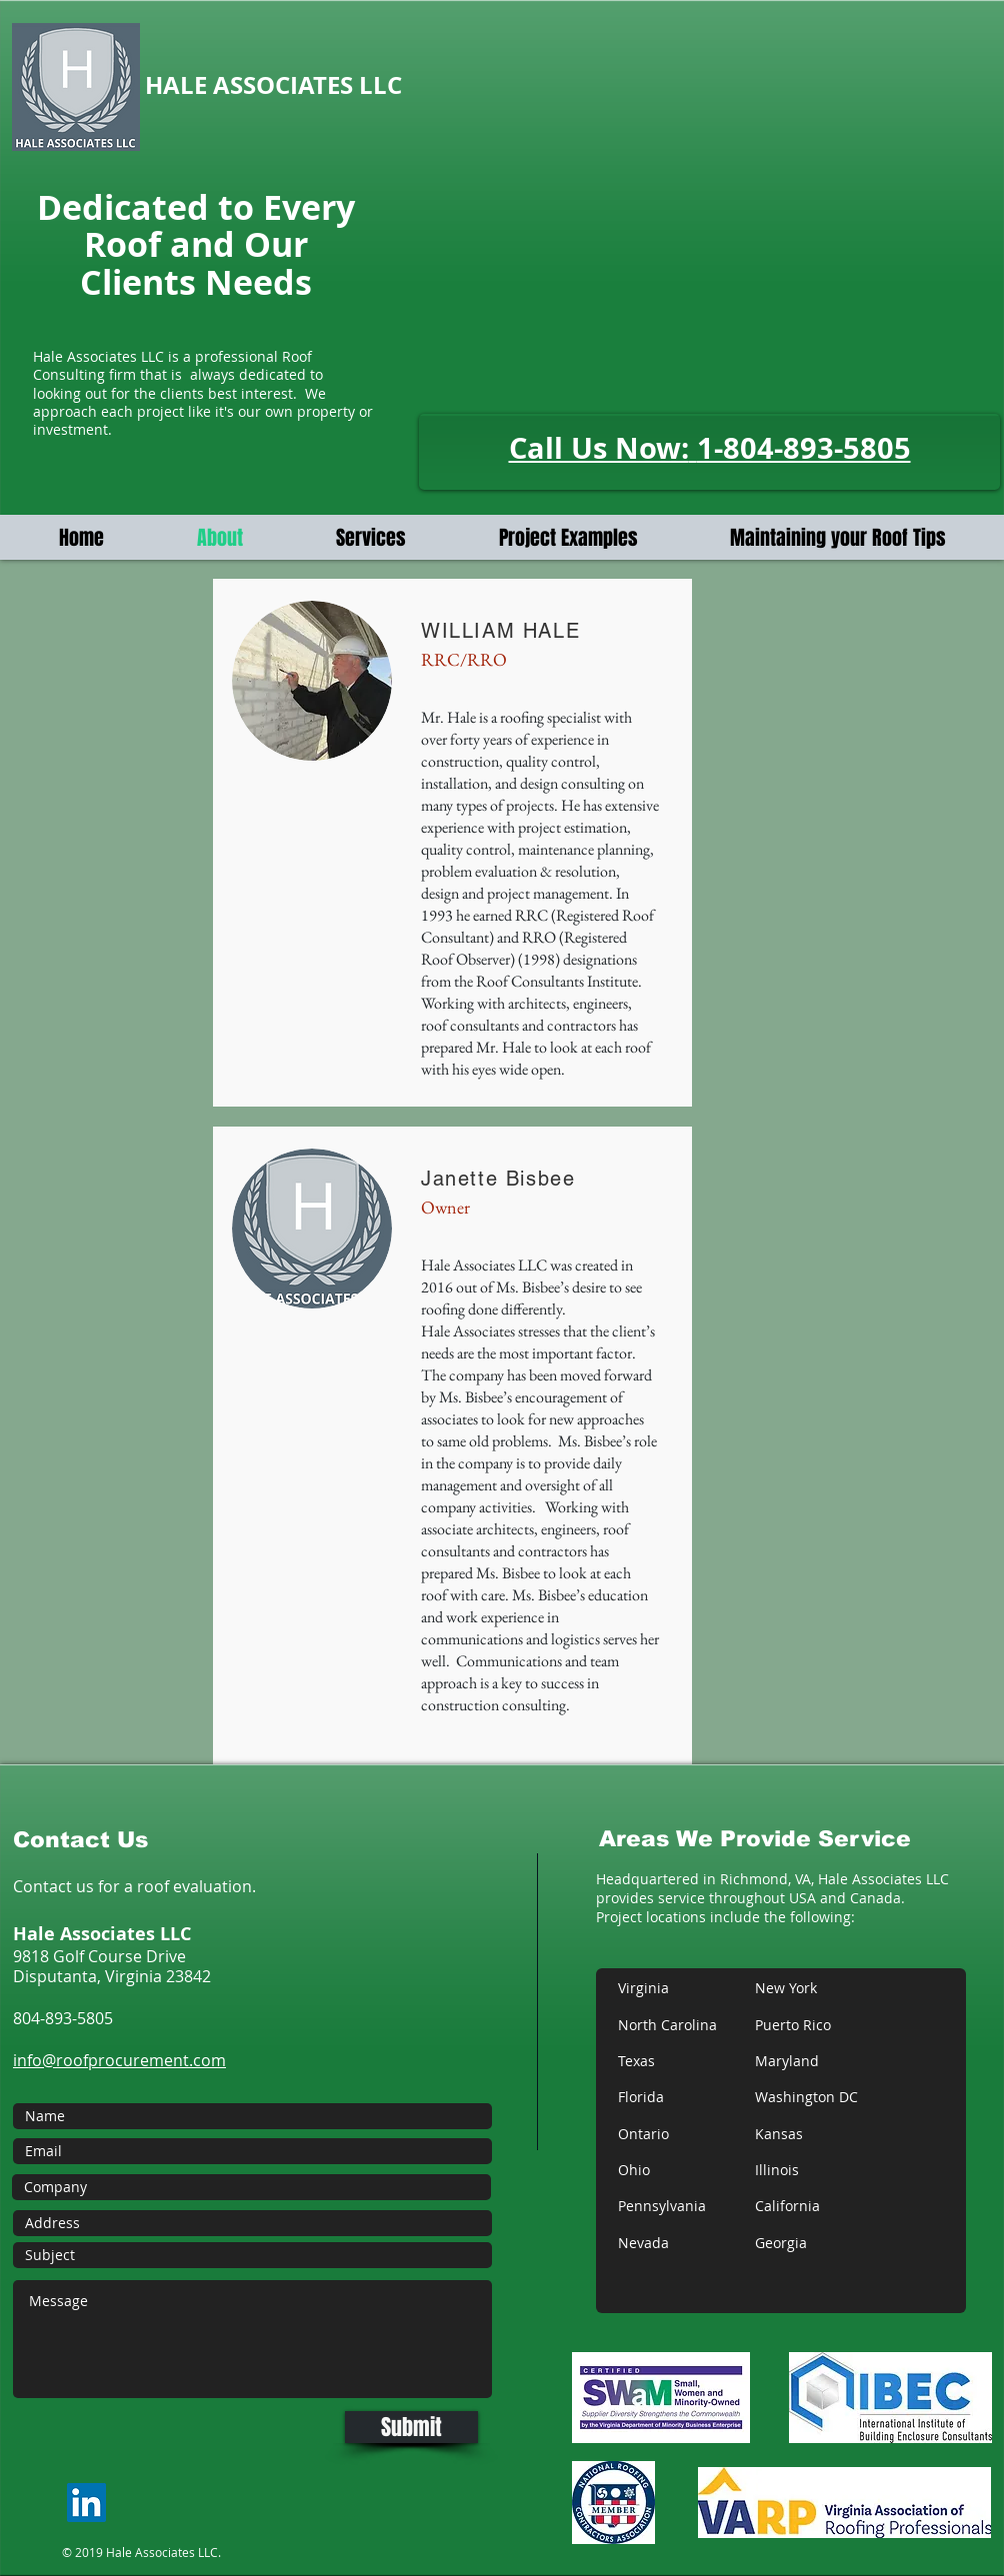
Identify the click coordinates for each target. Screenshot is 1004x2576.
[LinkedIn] (86, 2502)
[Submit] (411, 2427)
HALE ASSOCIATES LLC (276, 85)
